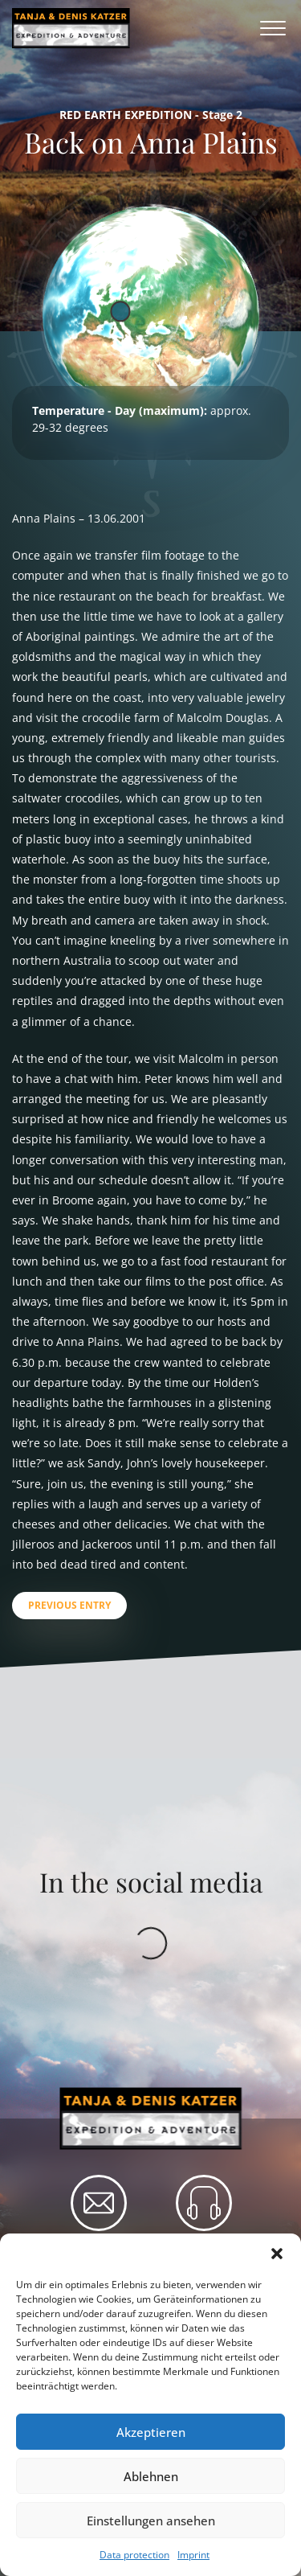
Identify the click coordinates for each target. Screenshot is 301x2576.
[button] (277, 2254)
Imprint (193, 2555)
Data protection (134, 2555)
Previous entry (69, 1605)
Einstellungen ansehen (151, 2520)
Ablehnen (151, 2476)
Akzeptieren (150, 2432)
